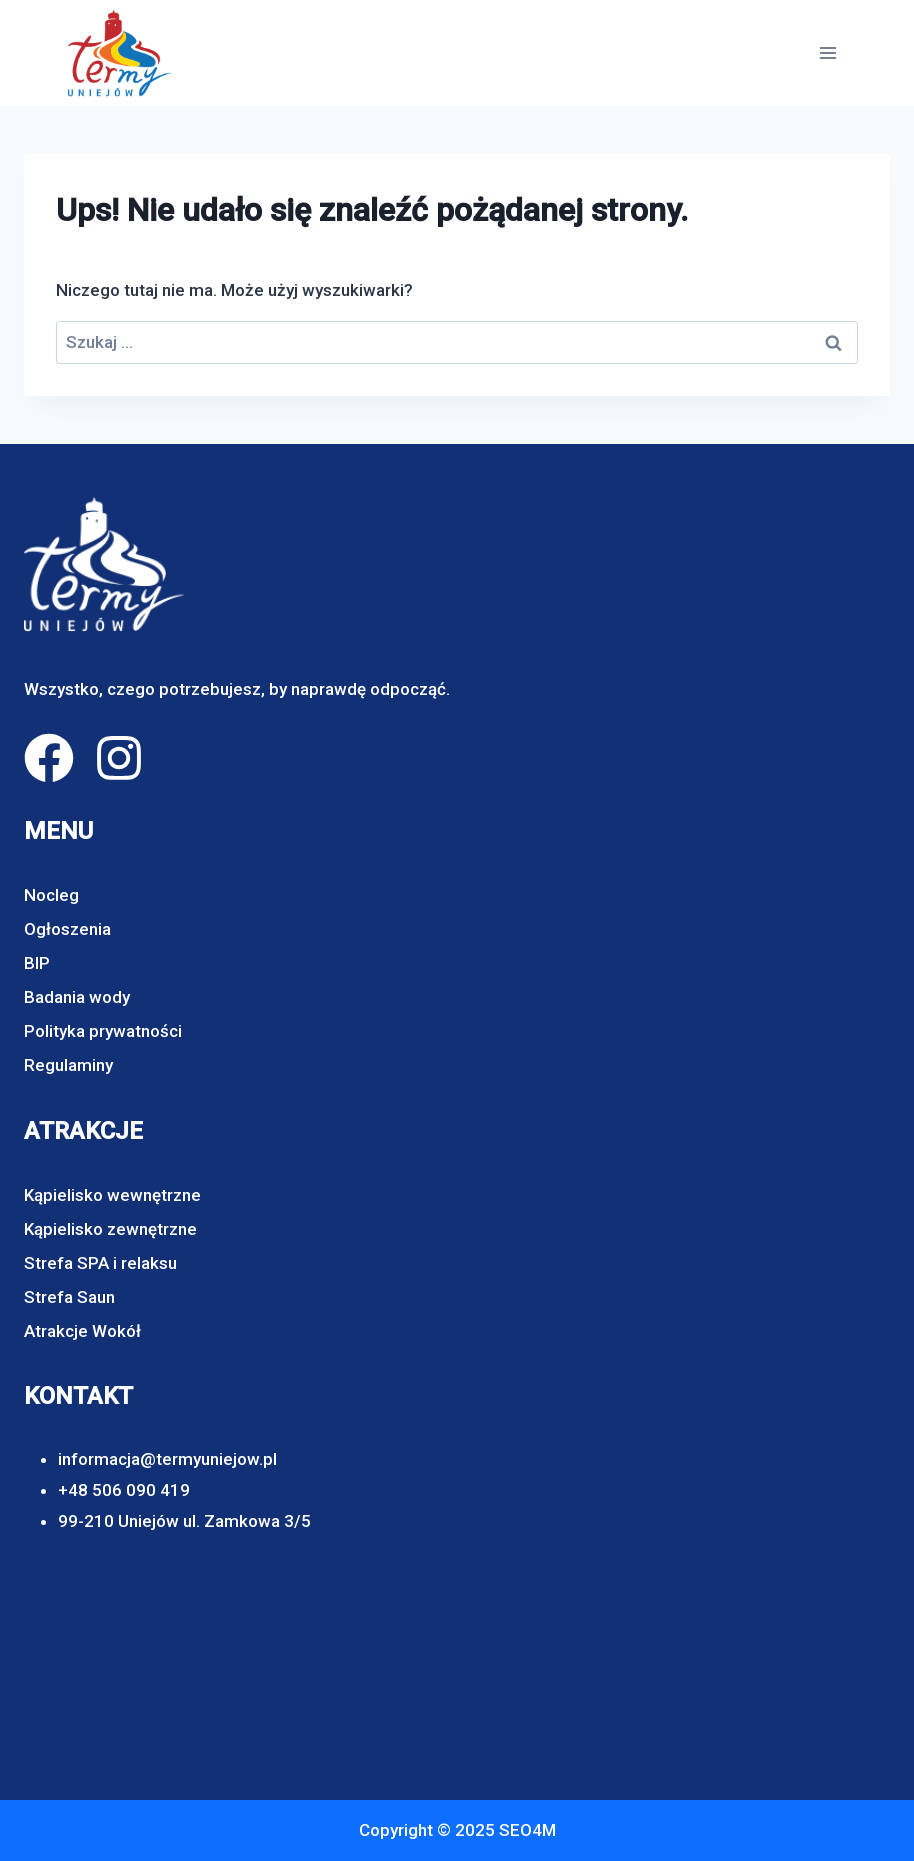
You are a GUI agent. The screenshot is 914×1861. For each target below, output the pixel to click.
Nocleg (51, 895)
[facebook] (49, 758)
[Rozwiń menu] (827, 52)
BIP (37, 963)
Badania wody (77, 997)
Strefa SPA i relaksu (100, 1263)
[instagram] (119, 758)
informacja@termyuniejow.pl (167, 1459)
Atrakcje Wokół (82, 1331)
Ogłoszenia (67, 929)
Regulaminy (68, 1065)
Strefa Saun (69, 1297)
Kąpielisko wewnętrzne (112, 1195)
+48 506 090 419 (124, 1490)
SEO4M (527, 1830)
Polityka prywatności (103, 1031)
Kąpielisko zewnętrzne (110, 1229)
